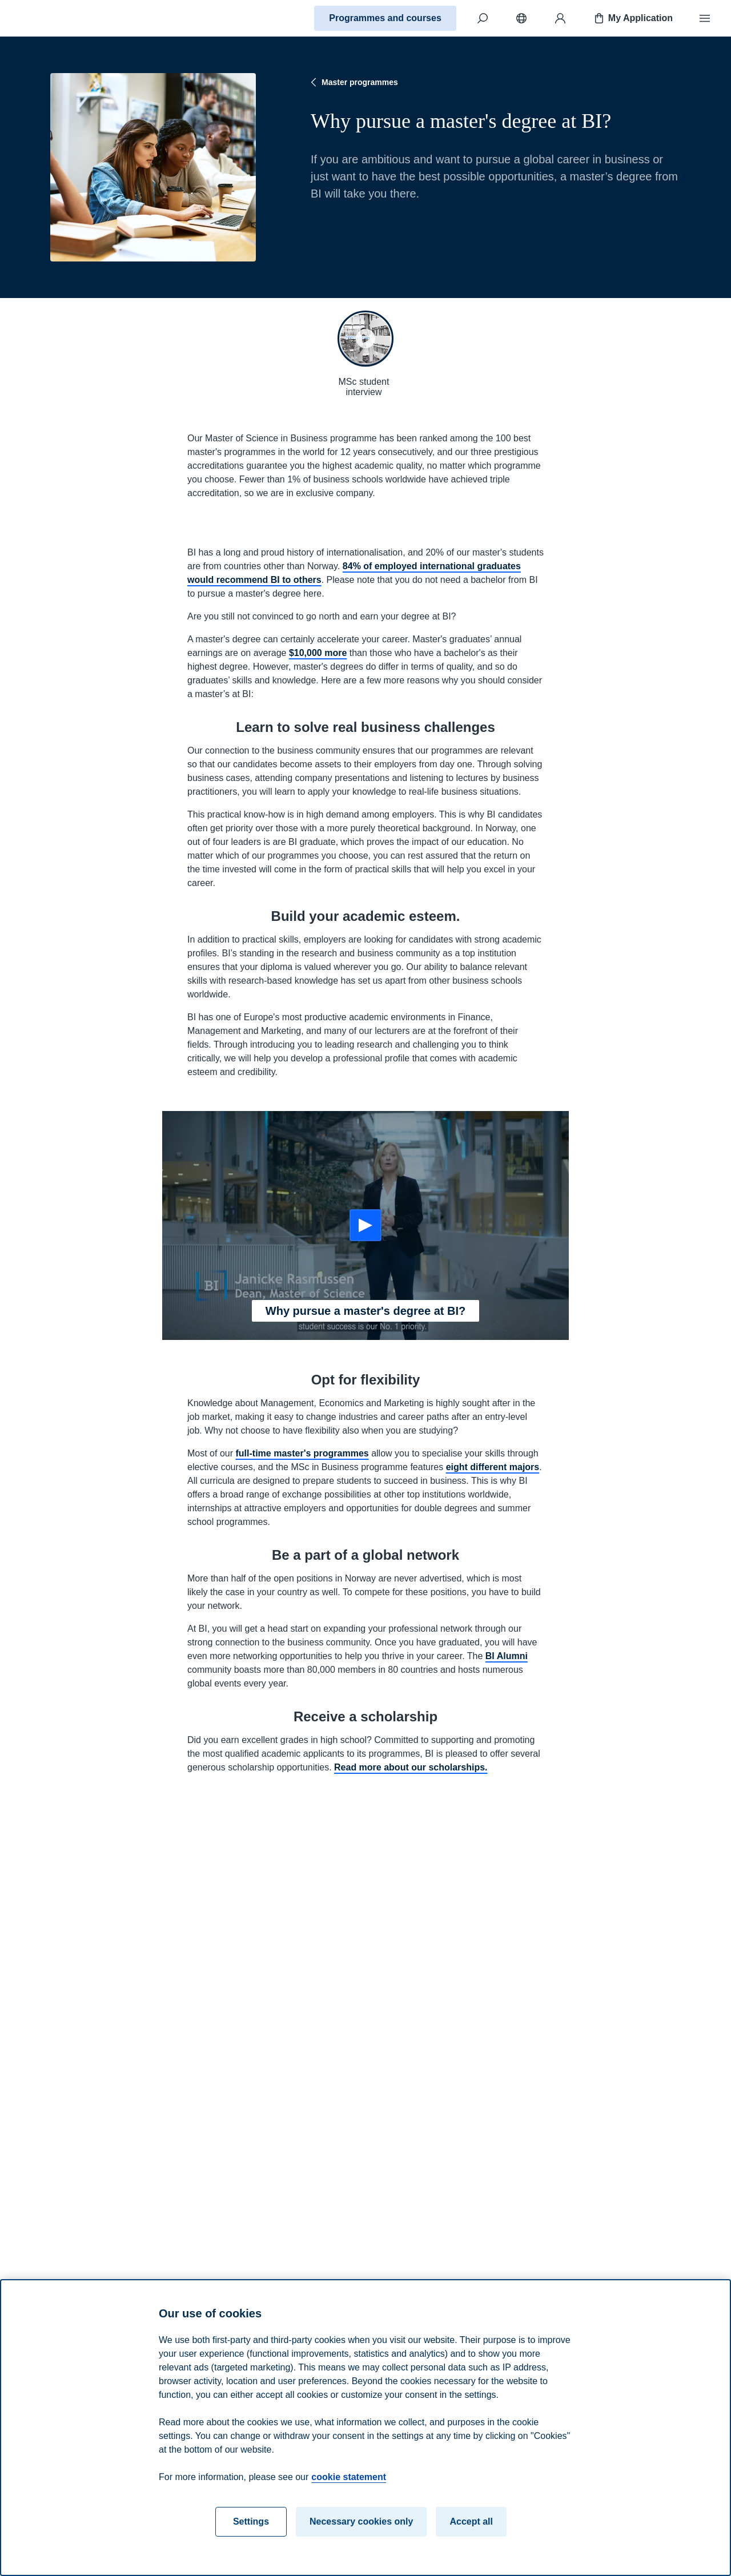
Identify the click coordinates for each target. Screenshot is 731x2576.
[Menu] (704, 18)
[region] (365, 2427)
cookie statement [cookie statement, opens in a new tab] (348, 2477)
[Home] (49, 18)
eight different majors (493, 1467)
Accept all (471, 2521)
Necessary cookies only (361, 2521)
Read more (189, 2026)
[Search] (482, 18)
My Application (632, 18)
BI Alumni (506, 1656)
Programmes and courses (385, 18)
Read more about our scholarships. (411, 1767)
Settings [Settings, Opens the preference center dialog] (251, 2521)
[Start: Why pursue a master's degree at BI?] (365, 1225)
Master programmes (353, 82)
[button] (365, 338)
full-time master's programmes (301, 1453)
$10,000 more (318, 653)
